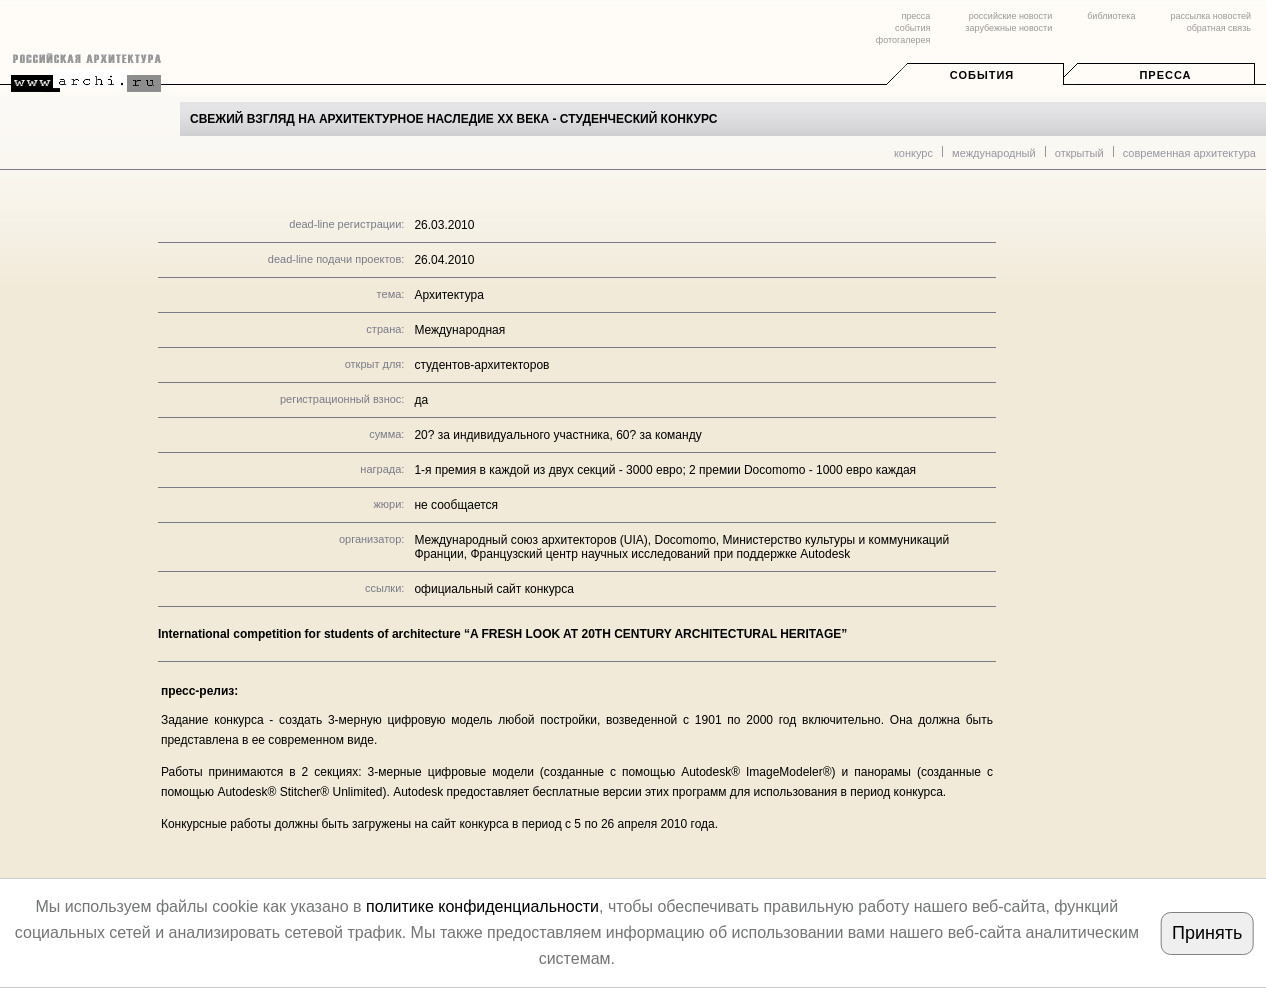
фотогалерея (903, 40)
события (912, 28)
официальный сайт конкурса (494, 589)
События (982, 75)
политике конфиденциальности (482, 906)
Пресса (1165, 75)
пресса (915, 16)
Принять (1207, 933)
